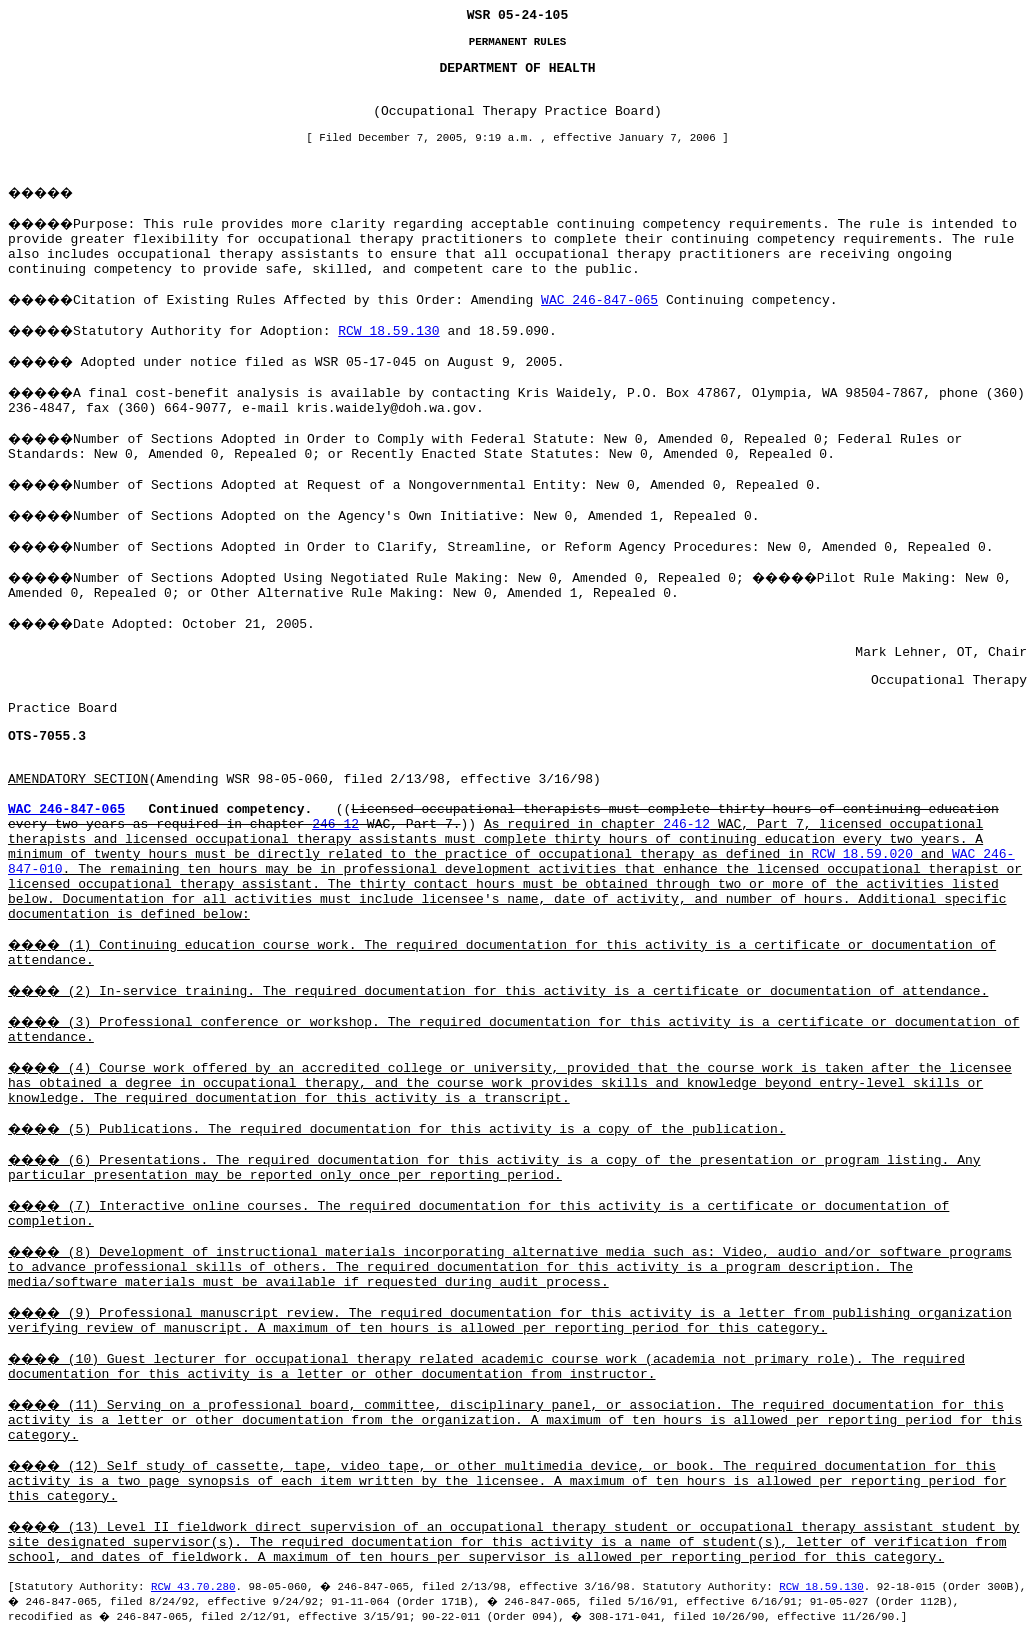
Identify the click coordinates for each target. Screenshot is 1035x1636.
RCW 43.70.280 (193, 1587)
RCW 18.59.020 (862, 854)
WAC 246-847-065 (599, 300)
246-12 (335, 824)
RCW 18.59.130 (388, 331)
